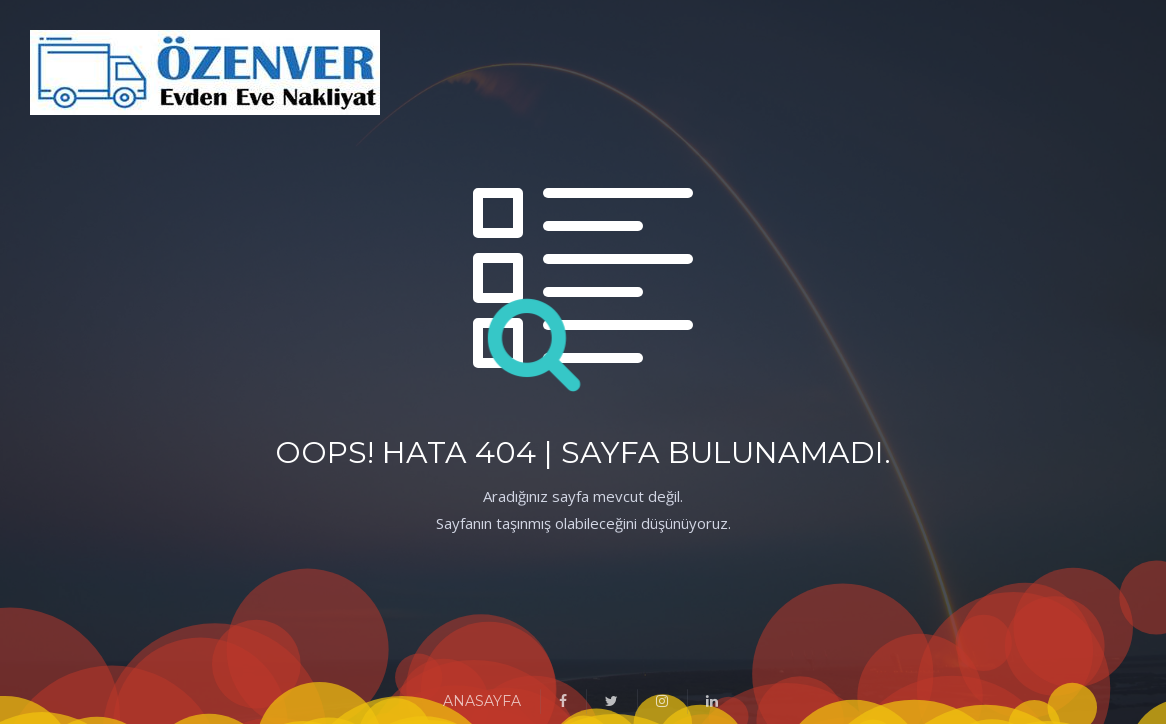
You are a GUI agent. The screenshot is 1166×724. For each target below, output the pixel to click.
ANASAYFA (482, 701)
